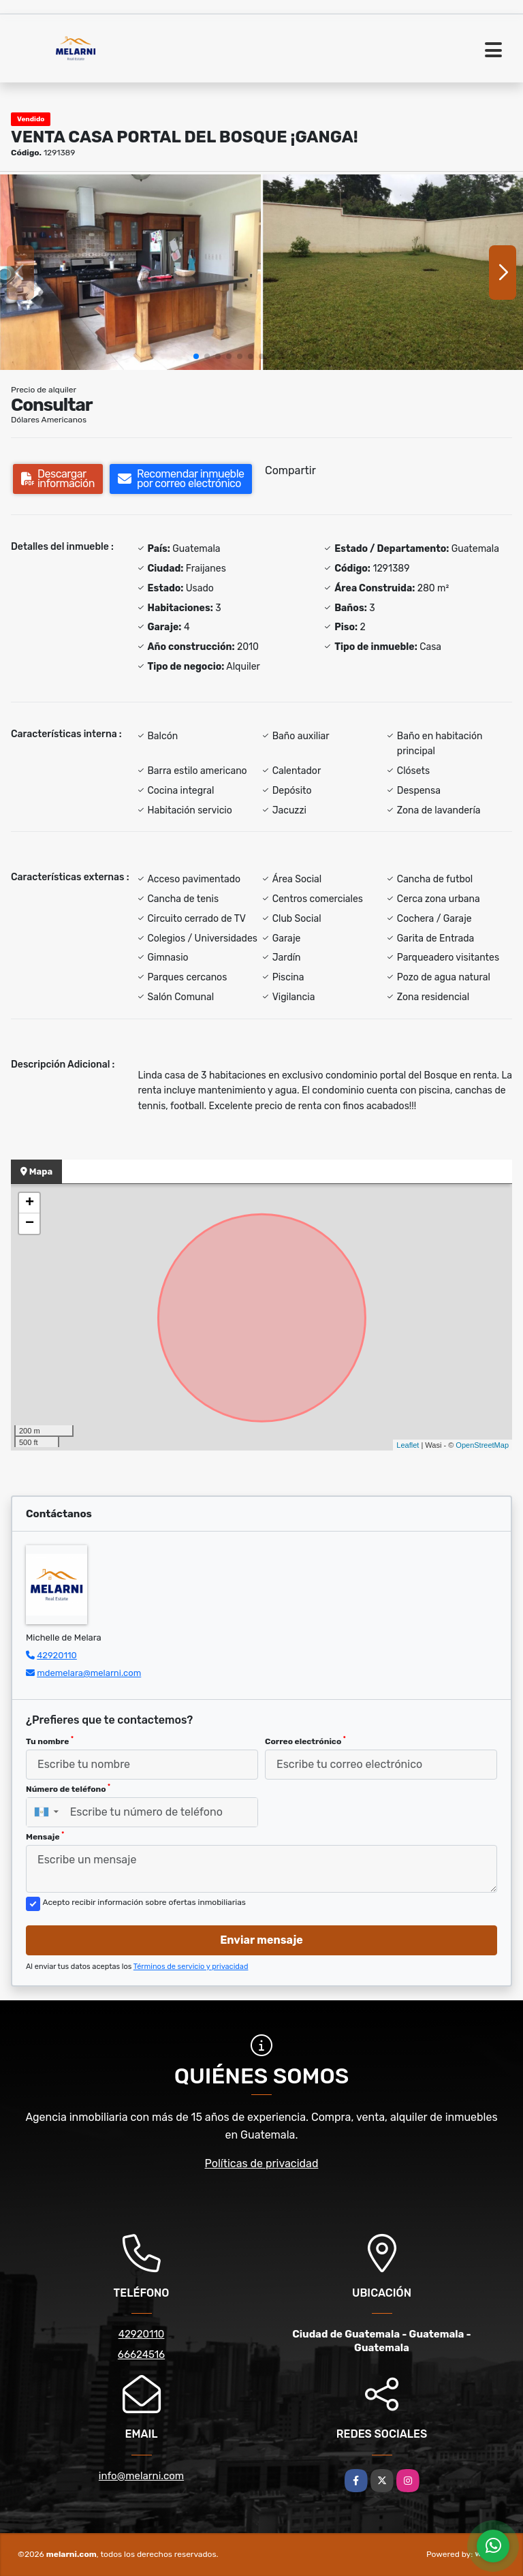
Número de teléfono (68, 1788)
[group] (130, 272)
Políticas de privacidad (262, 2163)
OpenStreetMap (482, 1445)
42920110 (57, 1655)
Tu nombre (50, 1740)
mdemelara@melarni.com (89, 1673)
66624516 (141, 2354)
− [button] (29, 1223)
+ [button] (29, 1203)
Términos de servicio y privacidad (191, 1966)
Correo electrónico (305, 1740)
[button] (196, 356)
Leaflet (407, 1445)
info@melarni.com (141, 2476)
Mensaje (45, 1836)
